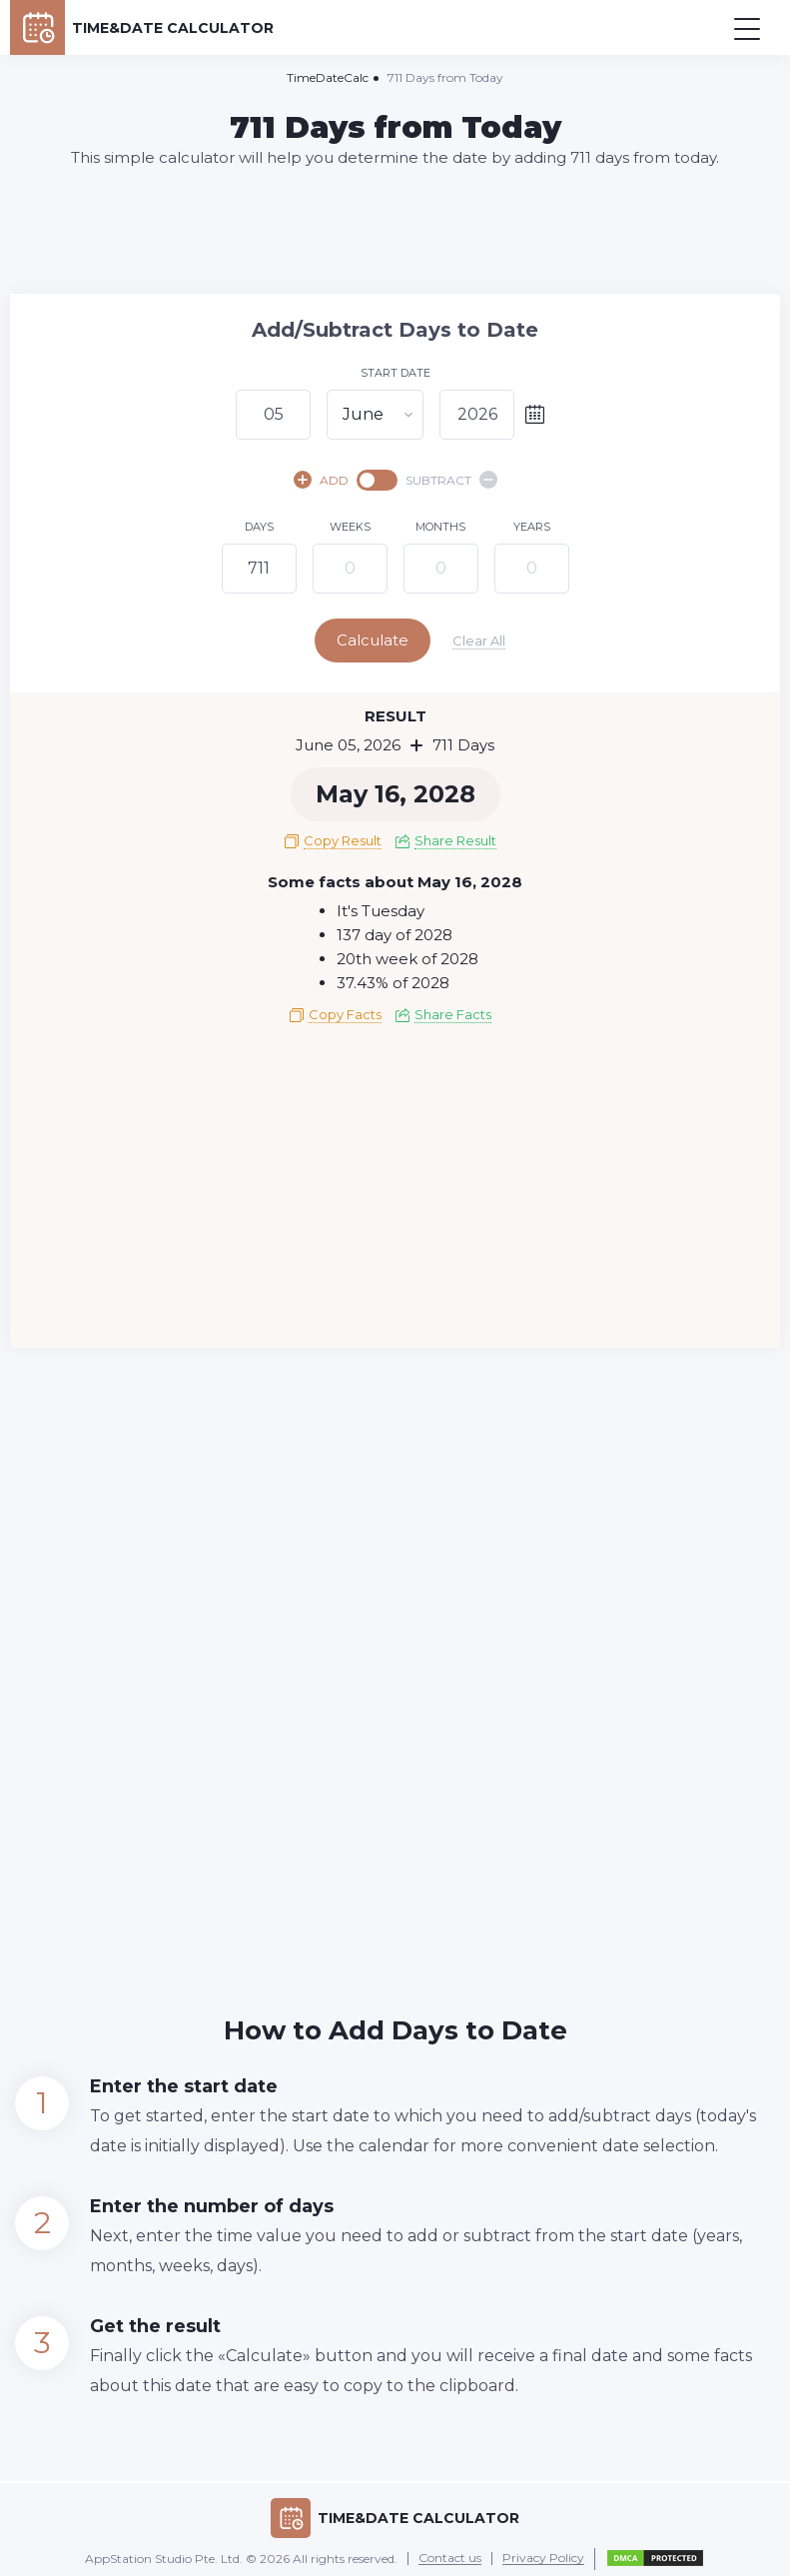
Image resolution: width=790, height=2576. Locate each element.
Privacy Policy (543, 2553)
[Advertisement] (395, 230)
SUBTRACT (451, 480)
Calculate (393, 640)
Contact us (449, 2553)
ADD (321, 480)
